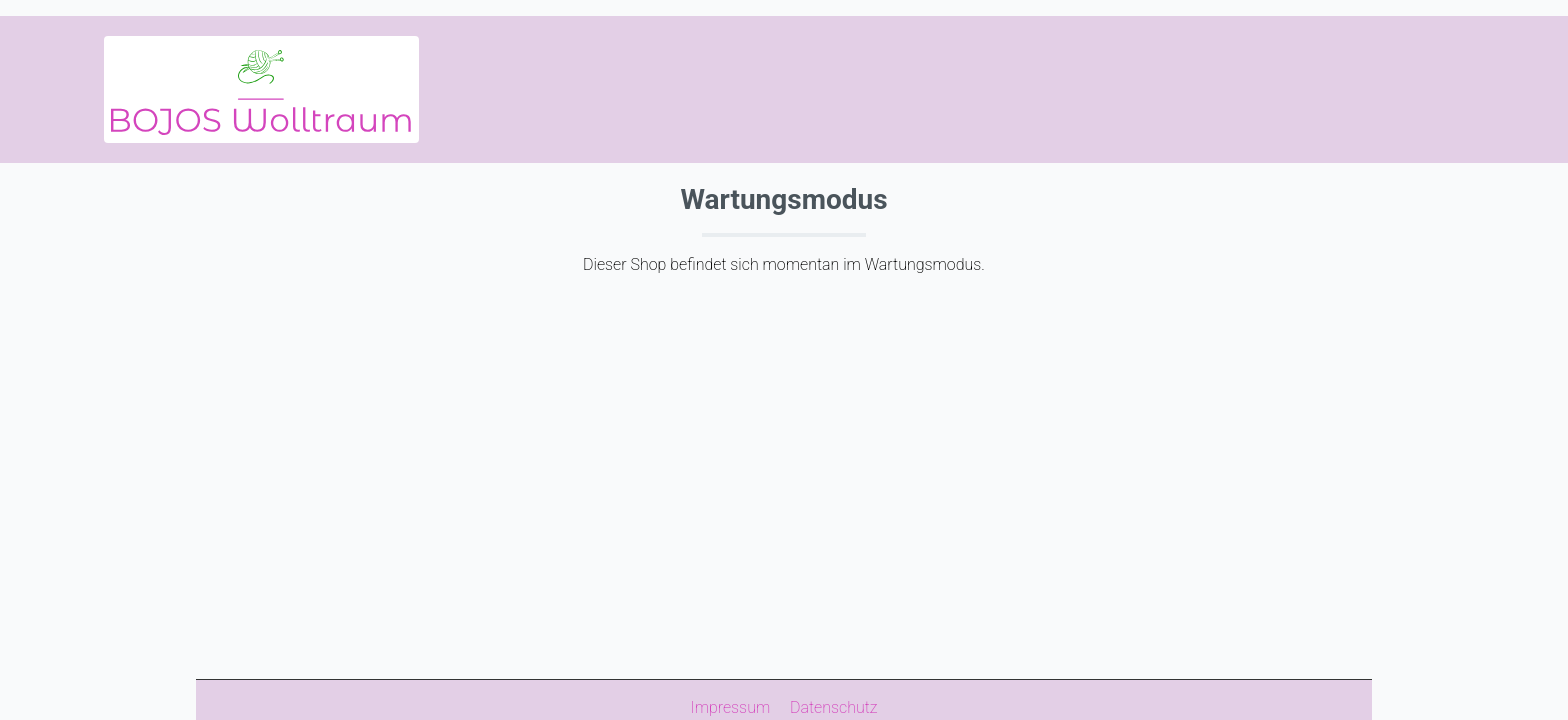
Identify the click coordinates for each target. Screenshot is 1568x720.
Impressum (732, 707)
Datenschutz (834, 707)
